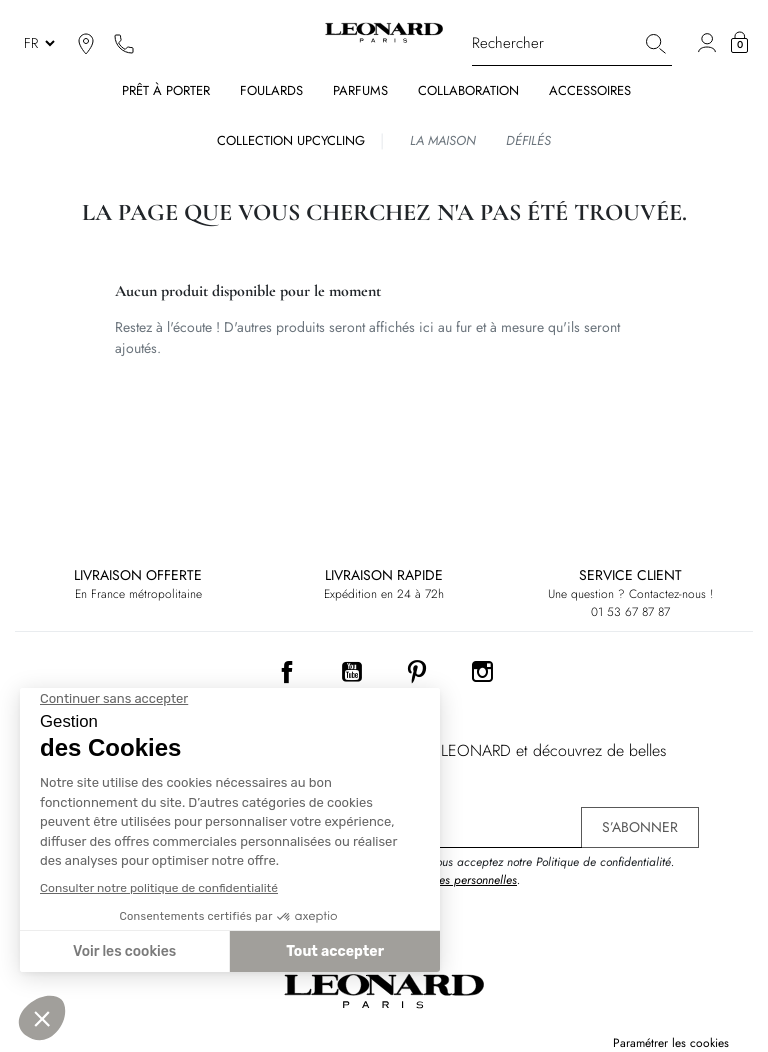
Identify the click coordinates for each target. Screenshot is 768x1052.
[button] (739, 43)
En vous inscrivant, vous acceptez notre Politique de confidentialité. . (503, 871)
